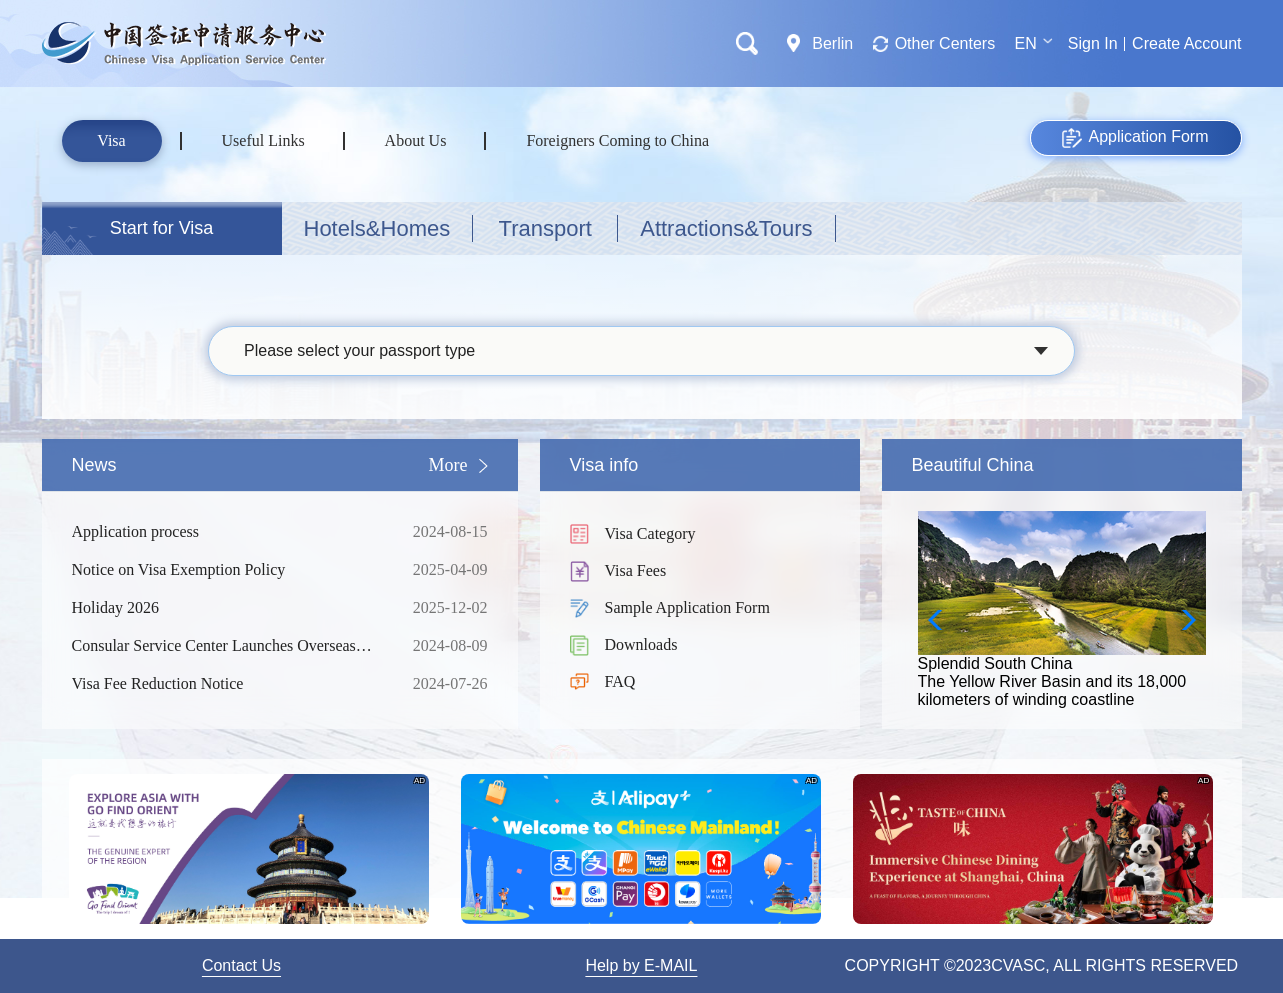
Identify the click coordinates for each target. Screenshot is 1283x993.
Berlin (832, 43)
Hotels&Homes (377, 228)
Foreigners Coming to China (617, 140)
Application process (227, 532)
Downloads (641, 644)
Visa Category (650, 533)
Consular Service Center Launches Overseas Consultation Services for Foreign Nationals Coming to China (227, 646)
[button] (1182, 620)
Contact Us (241, 965)
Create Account (1186, 43)
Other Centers (945, 43)
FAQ (620, 681)
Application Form (1135, 138)
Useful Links (263, 140)
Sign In (1093, 43)
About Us (416, 140)
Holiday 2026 (227, 608)
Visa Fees (636, 570)
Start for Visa (162, 228)
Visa (111, 140)
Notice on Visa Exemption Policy (227, 570)
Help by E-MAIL (641, 965)
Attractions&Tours (726, 228)
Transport (545, 228)
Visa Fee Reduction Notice (227, 684)
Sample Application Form (687, 607)
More (448, 465)
